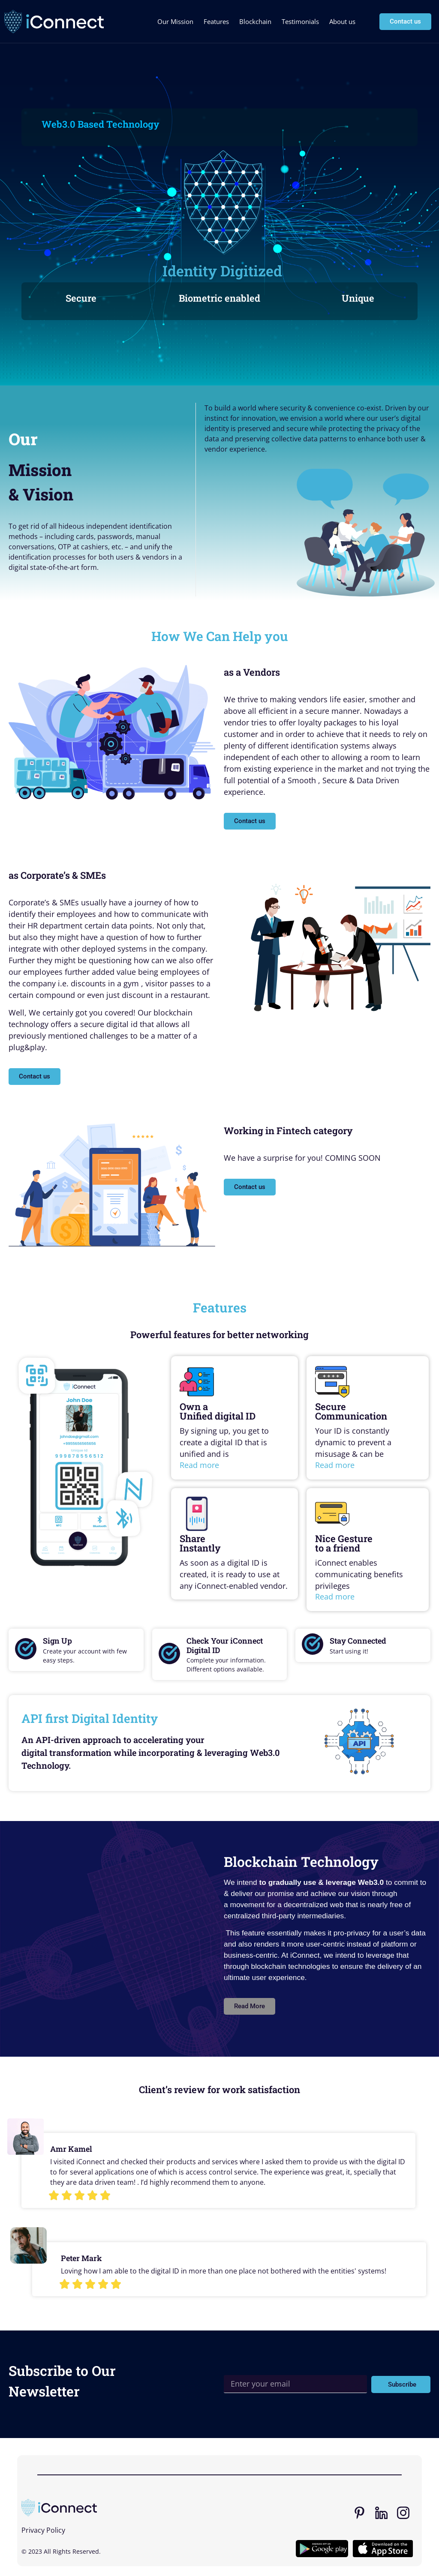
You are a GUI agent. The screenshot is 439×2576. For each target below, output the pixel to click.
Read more (199, 1465)
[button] (249, 2006)
